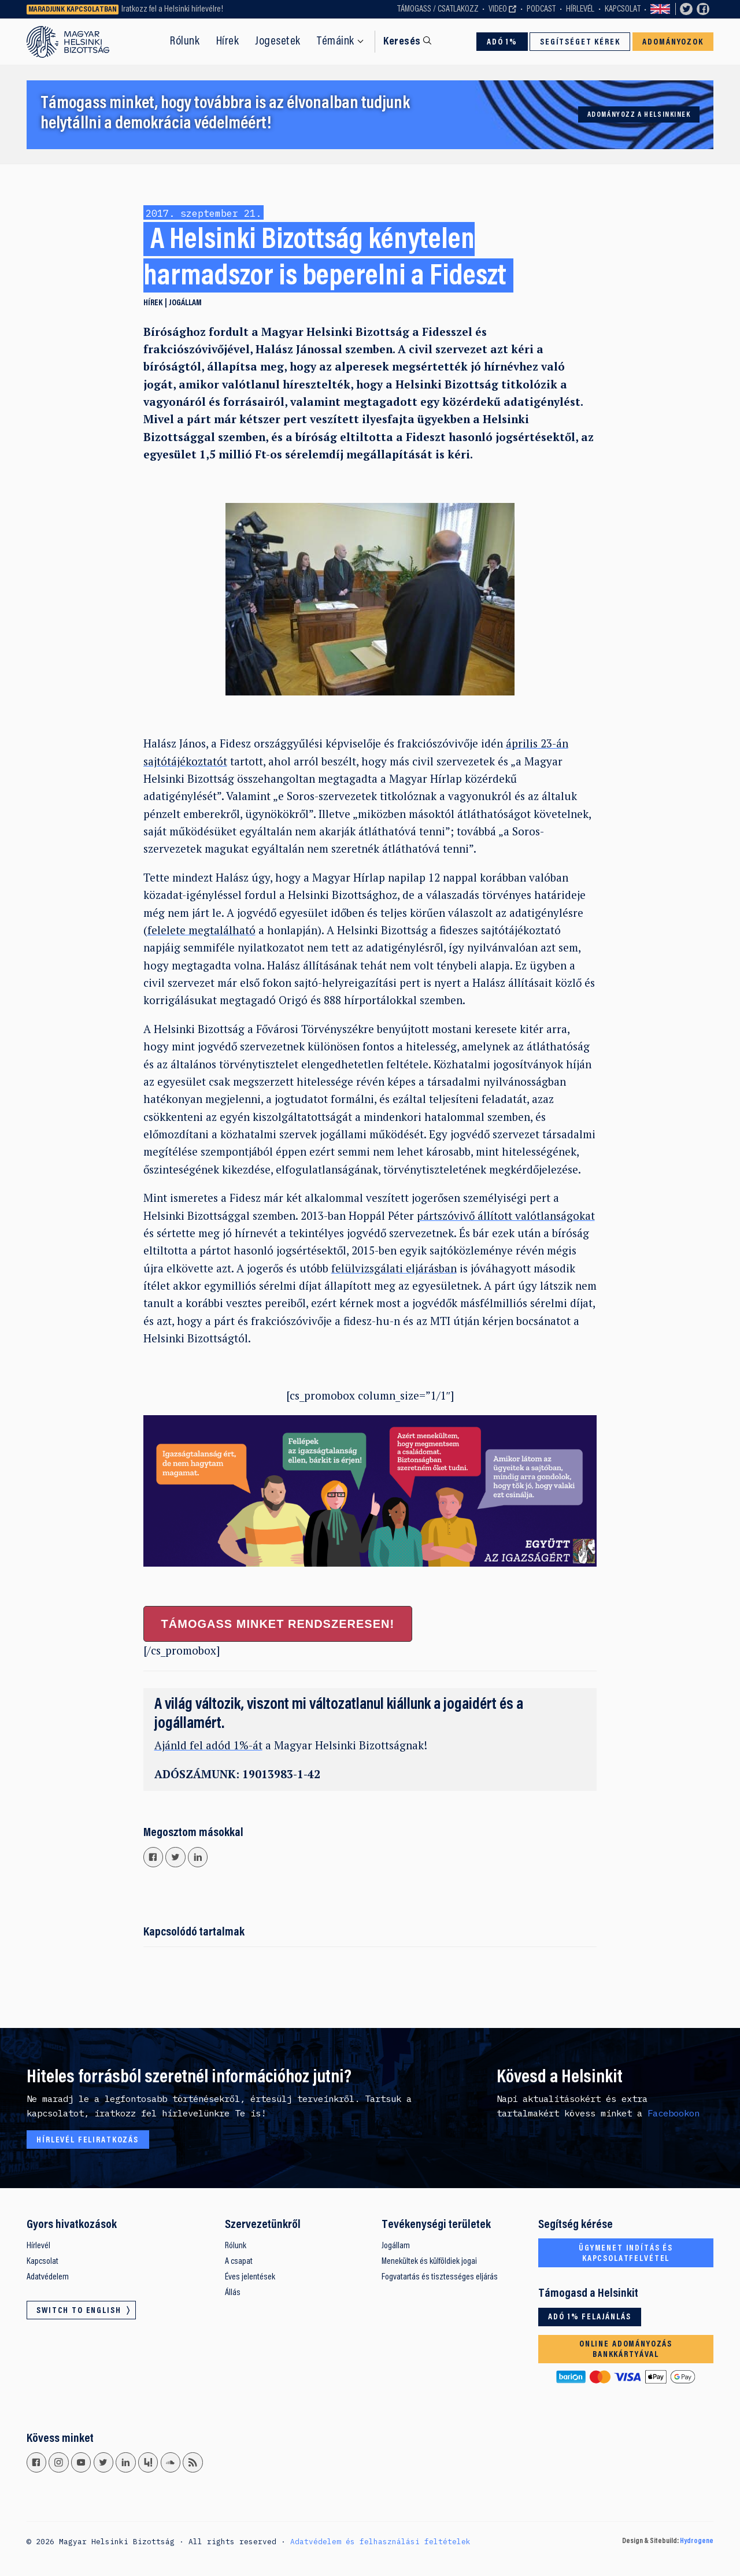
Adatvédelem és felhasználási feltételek (380, 2541)
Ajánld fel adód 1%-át (208, 1745)
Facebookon (674, 2113)
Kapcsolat (623, 9)
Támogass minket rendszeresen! (277, 1624)
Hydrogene (696, 2541)
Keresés (401, 41)
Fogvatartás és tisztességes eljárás (440, 2277)
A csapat (239, 2261)
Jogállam (185, 303)
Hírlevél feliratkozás (87, 2140)
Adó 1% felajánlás (589, 2317)
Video (498, 9)
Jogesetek (278, 41)
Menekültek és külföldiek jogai (429, 2261)
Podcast (541, 9)
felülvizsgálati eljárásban (394, 1268)
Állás (232, 2292)
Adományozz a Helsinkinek (639, 115)
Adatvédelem (48, 2277)
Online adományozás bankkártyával (625, 2349)
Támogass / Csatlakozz (438, 9)
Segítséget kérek (580, 42)
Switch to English (660, 9)
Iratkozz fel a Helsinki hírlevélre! (172, 9)
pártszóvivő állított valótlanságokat (506, 1215)
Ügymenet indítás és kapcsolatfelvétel (626, 2253)
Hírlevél (580, 9)
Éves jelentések (250, 2277)
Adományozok (672, 42)
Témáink (335, 41)
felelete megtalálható (201, 930)
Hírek (227, 41)
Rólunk (184, 41)
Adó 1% (502, 42)
